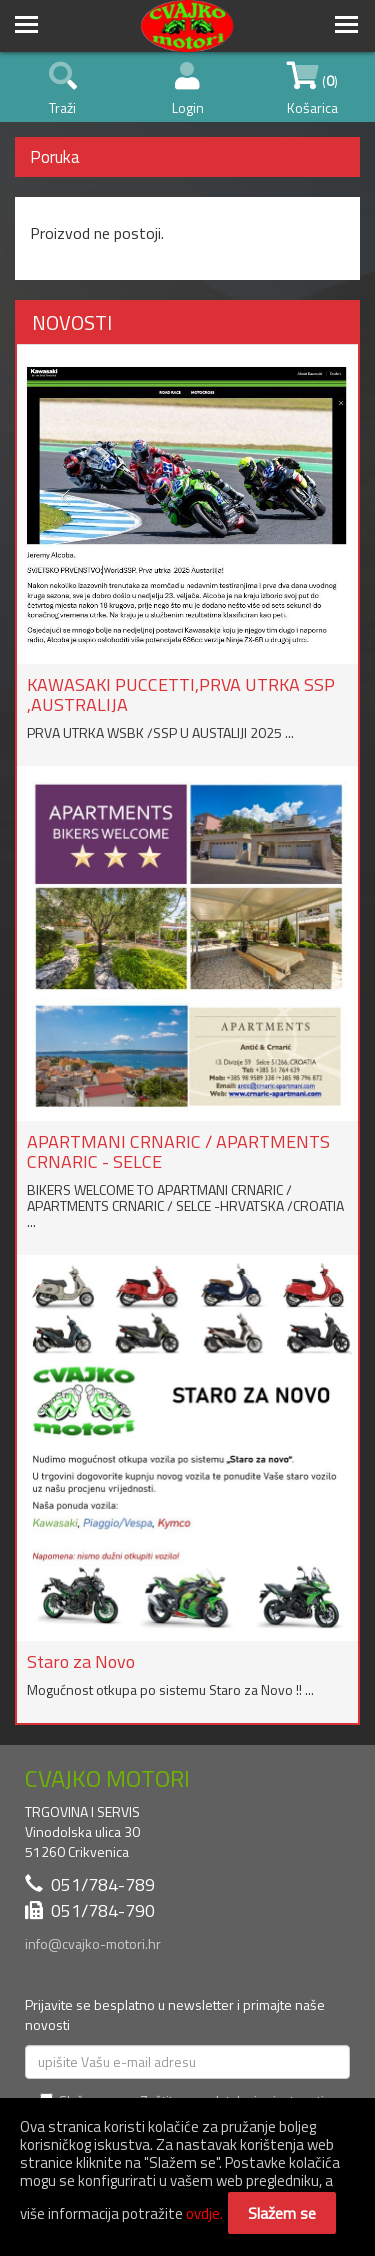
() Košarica (312, 90)
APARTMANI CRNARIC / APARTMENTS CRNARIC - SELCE (178, 1151)
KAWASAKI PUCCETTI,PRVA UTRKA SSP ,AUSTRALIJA (181, 694)
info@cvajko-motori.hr (93, 1943)
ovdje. (204, 2213)
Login (188, 90)
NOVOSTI (72, 322)
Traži (63, 90)
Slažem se (282, 2213)
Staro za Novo (81, 1661)
